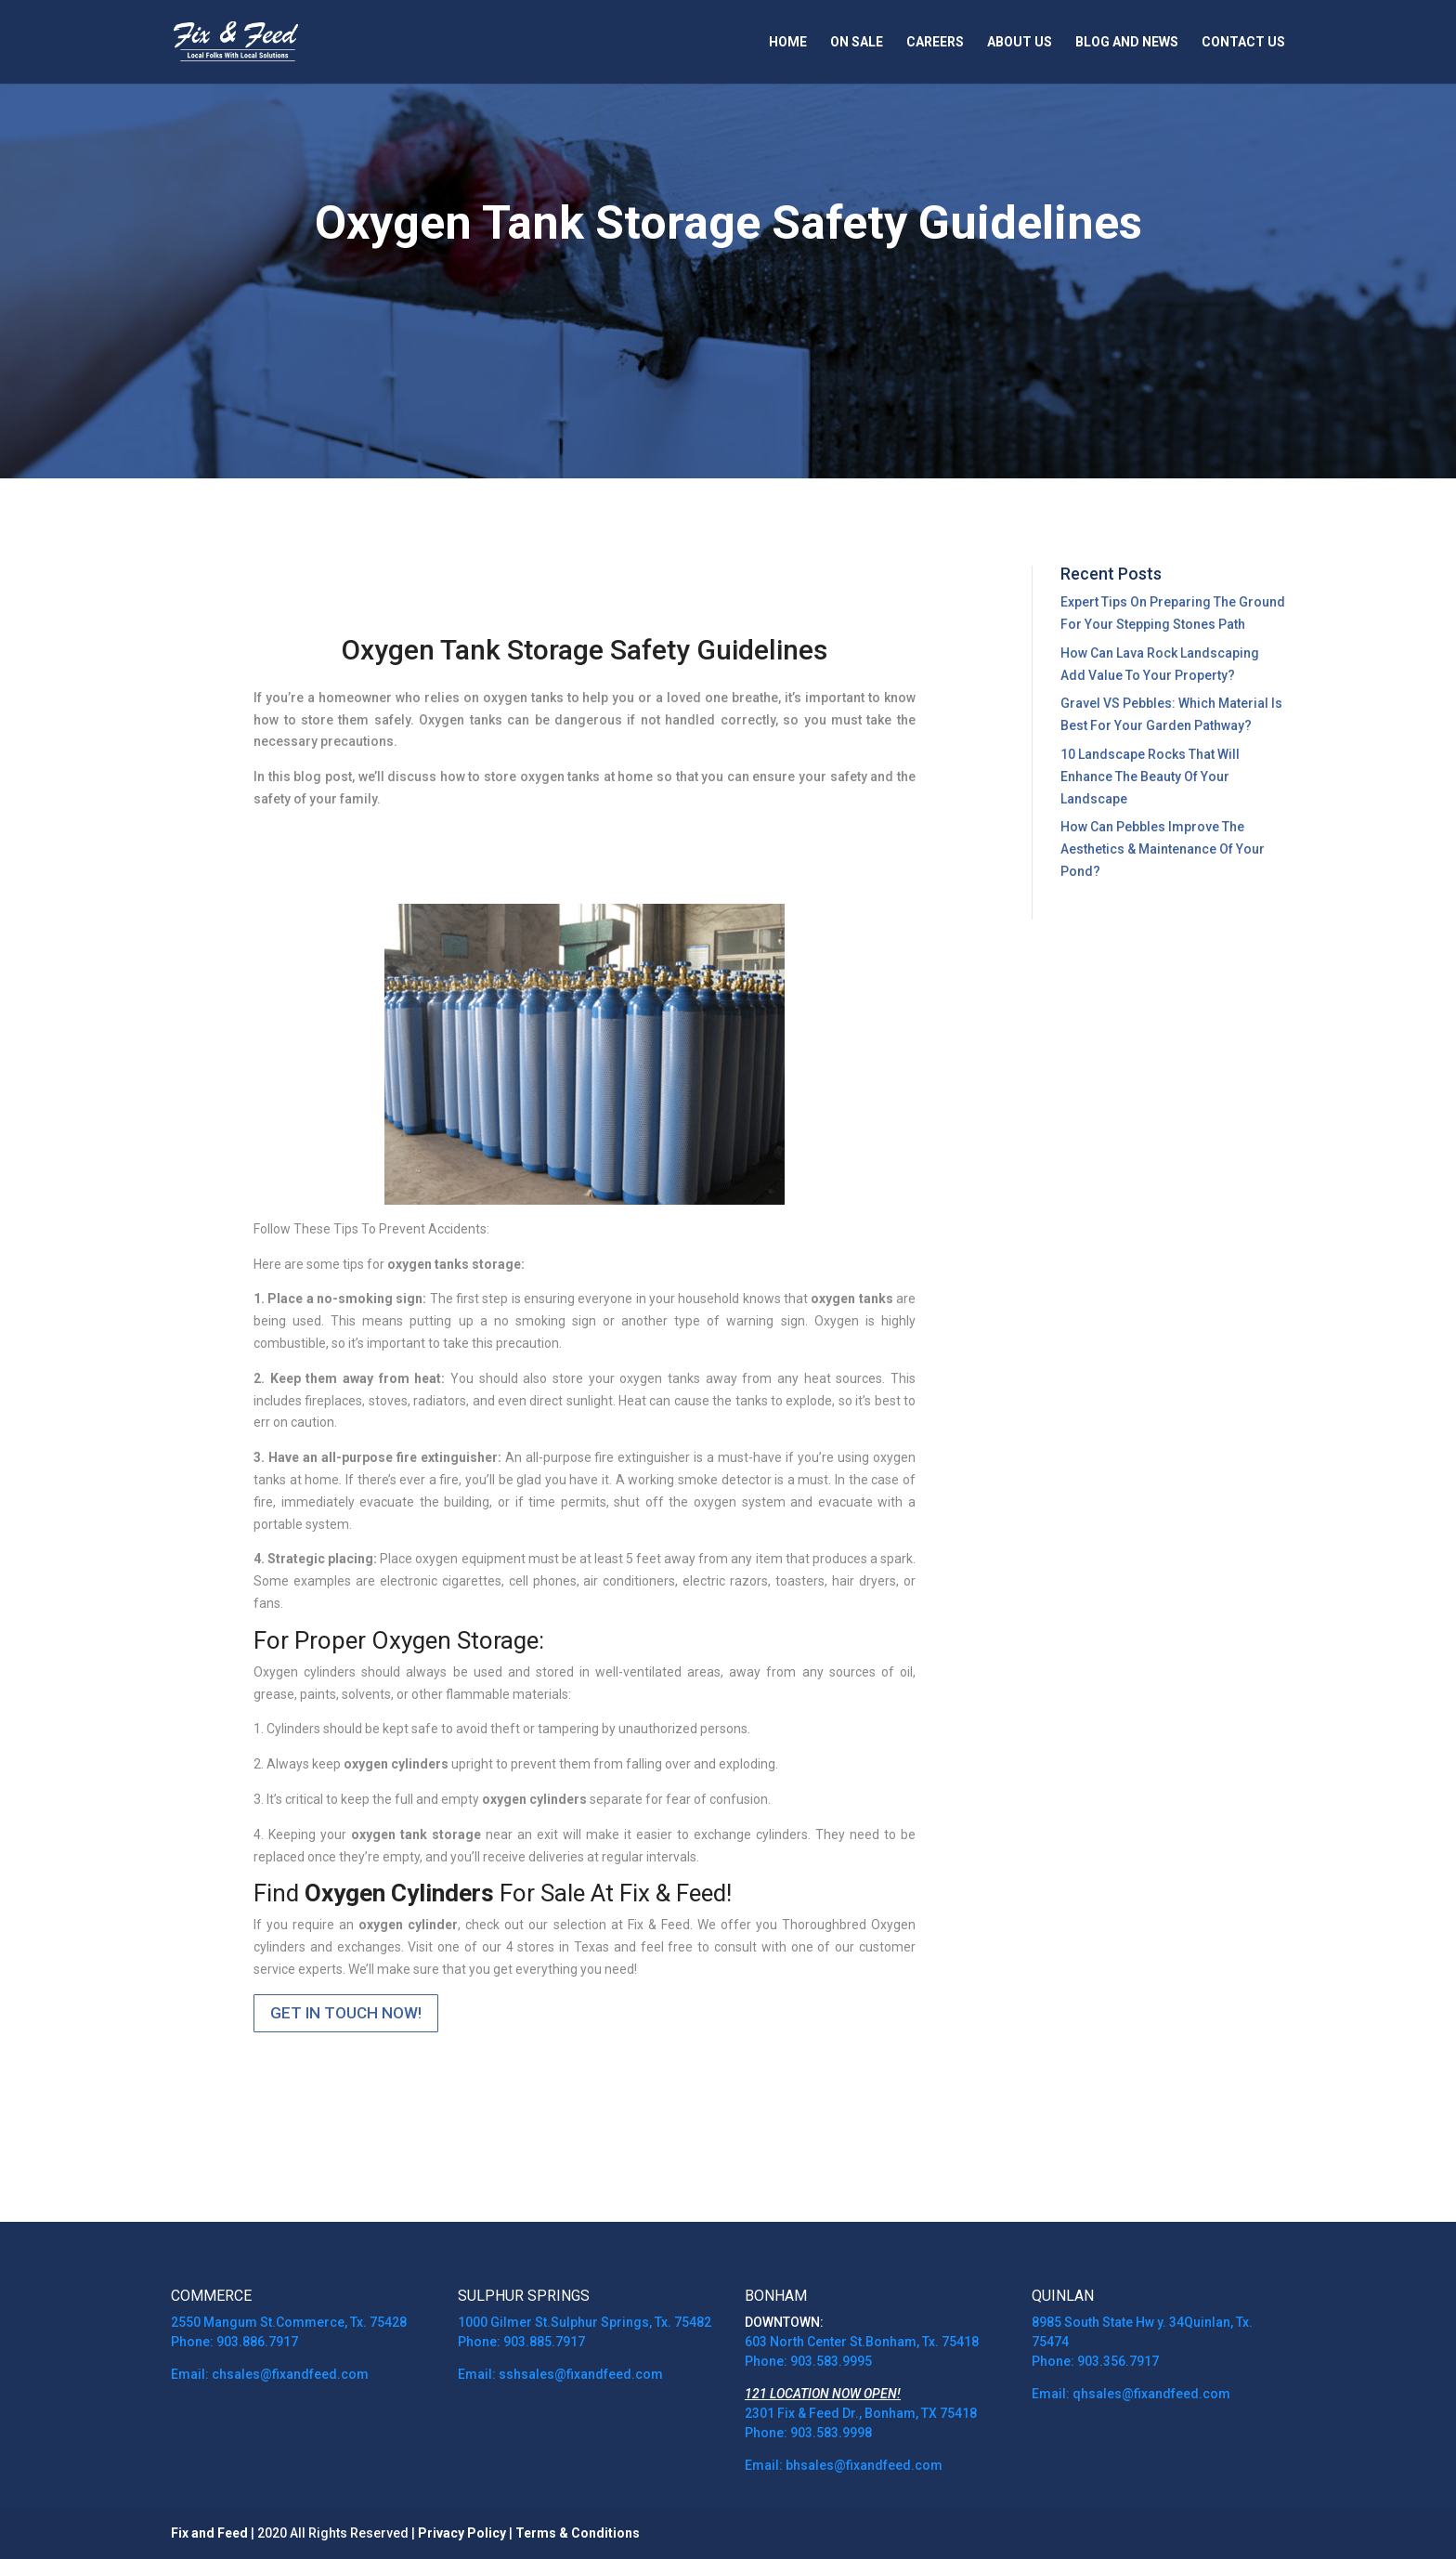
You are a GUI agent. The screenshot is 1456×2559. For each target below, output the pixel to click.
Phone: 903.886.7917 (234, 2341)
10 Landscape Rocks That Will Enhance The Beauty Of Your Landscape (1150, 776)
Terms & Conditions (577, 2533)
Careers (935, 42)
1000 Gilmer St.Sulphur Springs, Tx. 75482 (584, 2322)
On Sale (856, 42)
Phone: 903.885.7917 (521, 2341)
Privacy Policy (462, 2533)
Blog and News (1126, 42)
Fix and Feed (209, 2533)
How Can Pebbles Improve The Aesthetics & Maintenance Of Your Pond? (1162, 849)
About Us (1019, 42)
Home (788, 42)
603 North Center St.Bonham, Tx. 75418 (862, 2341)
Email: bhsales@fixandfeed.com (845, 2465)
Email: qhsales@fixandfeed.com (1131, 2393)
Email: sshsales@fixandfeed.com (560, 2374)
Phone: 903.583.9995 (808, 2361)
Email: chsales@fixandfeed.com (270, 2374)
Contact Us (1243, 42)
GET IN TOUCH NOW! (346, 2013)
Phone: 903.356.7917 (1095, 2361)
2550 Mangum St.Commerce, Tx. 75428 (289, 2322)
